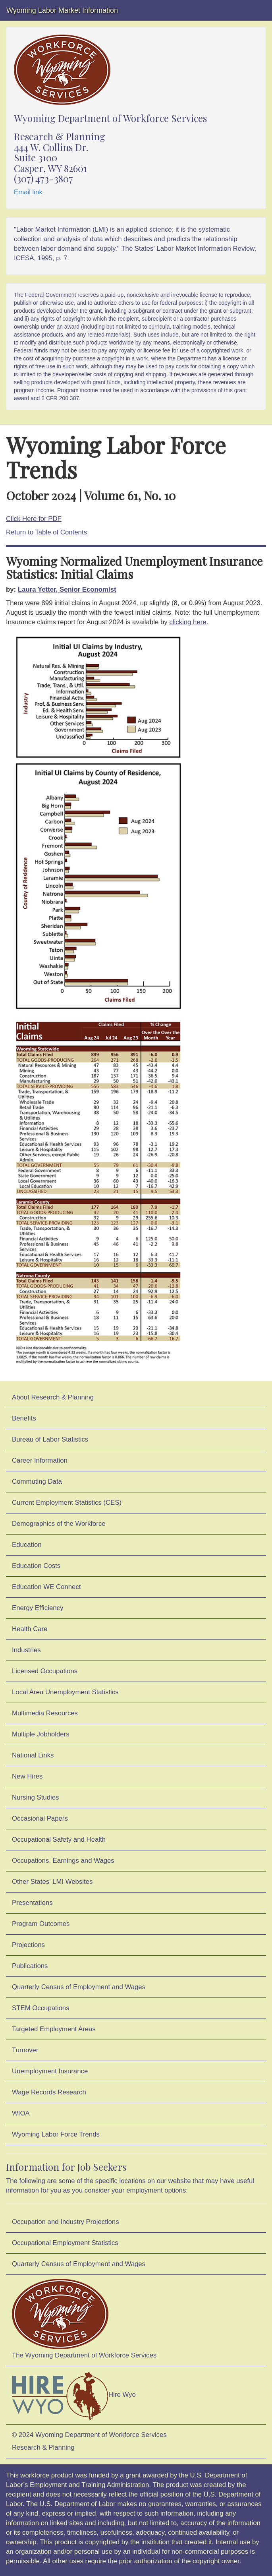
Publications (30, 1966)
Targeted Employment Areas (54, 2029)
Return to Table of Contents (46, 532)
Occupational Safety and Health (59, 1839)
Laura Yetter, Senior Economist (67, 589)
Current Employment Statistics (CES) (67, 1502)
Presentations (32, 1902)
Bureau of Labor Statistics (50, 1439)
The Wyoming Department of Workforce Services (84, 2319)
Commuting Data (37, 1481)
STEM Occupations (40, 2008)
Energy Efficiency (37, 1608)
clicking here (187, 622)
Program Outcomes (40, 1924)
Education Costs (36, 1566)
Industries (26, 1650)
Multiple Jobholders (40, 1734)
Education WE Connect (46, 1587)
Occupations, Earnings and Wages (63, 1860)
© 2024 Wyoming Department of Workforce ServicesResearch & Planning (89, 2441)
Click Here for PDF (34, 519)
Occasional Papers (40, 1818)
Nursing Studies (35, 1797)
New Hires (27, 1776)
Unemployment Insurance (50, 2071)
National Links (33, 1755)
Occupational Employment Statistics (65, 2243)
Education (27, 1544)
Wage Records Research (49, 2092)
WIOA (21, 2113)
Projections (28, 1945)
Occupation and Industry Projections (65, 2222)
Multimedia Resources (45, 1713)
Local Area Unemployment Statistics (65, 1692)
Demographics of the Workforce (59, 1523)
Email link (28, 192)
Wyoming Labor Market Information (62, 10)
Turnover (25, 2050)
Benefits (24, 1418)
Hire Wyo (74, 2395)
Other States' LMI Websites (52, 1881)
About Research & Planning (53, 1397)
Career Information (40, 1460)
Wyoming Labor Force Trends (56, 2134)
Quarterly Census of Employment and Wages (78, 1987)
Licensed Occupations (44, 1671)
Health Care (30, 1629)
